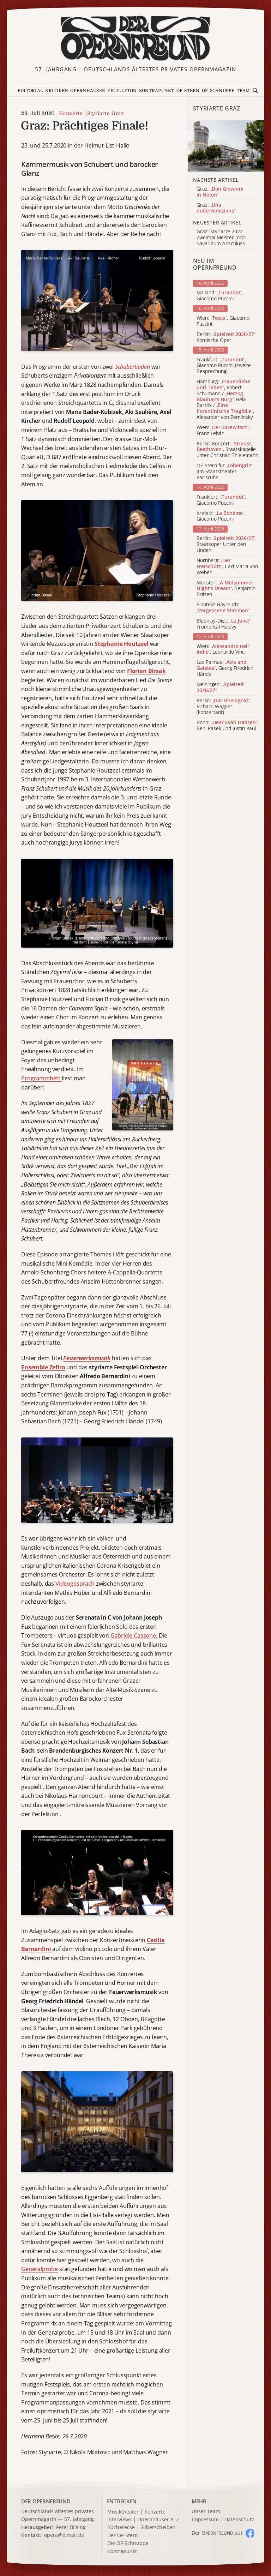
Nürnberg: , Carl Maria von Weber (227, 566)
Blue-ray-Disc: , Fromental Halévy (224, 624)
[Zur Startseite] (135, 38)
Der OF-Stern (122, 2536)
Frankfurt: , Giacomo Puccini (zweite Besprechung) (224, 365)
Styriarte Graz (105, 113)
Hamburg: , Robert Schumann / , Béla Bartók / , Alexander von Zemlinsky (225, 399)
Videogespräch (75, 1583)
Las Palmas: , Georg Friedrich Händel (225, 668)
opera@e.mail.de (64, 2535)
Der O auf (217, 2532)
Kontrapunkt (156, 90)
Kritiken (56, 90)
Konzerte (71, 113)
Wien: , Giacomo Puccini (223, 321)
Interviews (119, 2520)
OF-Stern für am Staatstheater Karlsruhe (225, 471)
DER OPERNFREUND (46, 2501)
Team (243, 90)
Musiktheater (123, 2512)
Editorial (30, 90)
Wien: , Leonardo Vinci (223, 649)
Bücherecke (121, 2527)
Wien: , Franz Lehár (223, 431)
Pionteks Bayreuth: (223, 608)
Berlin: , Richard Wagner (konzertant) (224, 706)
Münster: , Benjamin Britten (226, 589)
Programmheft (41, 1078)
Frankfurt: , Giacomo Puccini (221, 500)
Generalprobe (39, 2269)
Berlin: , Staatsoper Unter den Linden (227, 544)
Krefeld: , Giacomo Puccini (221, 516)
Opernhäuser (87, 90)
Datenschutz (239, 2520)
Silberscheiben (158, 2527)
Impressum (205, 2520)
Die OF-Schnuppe (128, 2543)
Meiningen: (220, 687)
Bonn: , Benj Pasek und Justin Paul (227, 726)
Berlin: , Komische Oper (227, 337)
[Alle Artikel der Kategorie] (226, 145)
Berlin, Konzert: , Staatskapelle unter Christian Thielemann (227, 449)
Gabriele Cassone (133, 1635)
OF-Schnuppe (218, 90)
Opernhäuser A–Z (158, 2520)
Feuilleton (122, 90)
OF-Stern (188, 90)
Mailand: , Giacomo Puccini (220, 296)
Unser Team (206, 2511)
